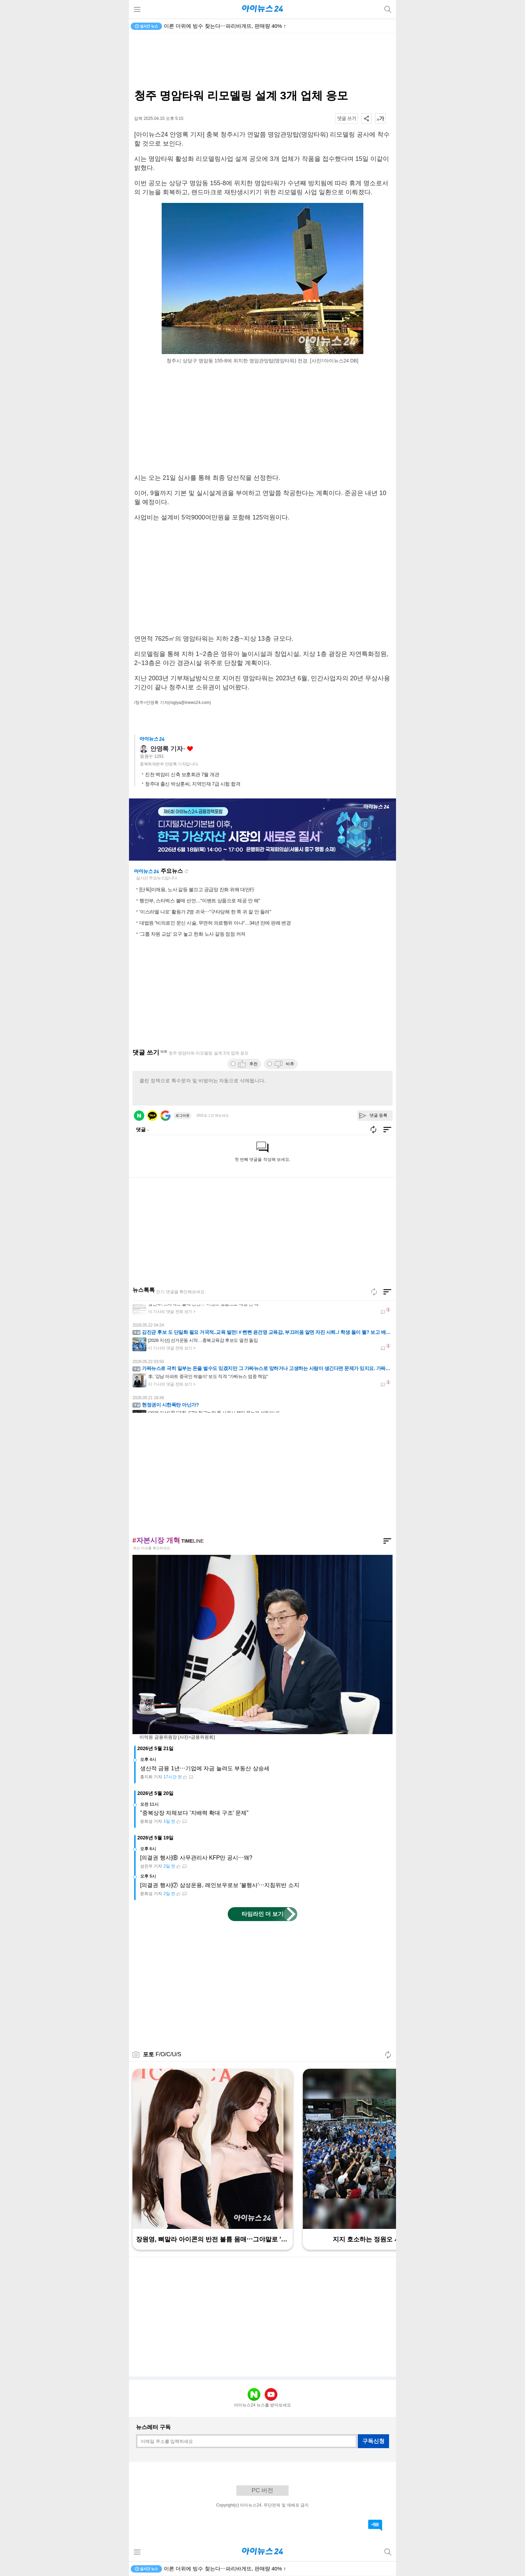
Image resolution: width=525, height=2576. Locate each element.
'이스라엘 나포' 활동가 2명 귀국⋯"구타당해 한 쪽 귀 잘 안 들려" (205, 911)
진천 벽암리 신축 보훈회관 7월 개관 (182, 774)
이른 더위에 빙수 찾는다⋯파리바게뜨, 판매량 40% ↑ (225, 26)
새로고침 (186, 871)
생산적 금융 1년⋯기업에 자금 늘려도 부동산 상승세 (204, 1768)
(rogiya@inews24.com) (189, 702)
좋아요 (190, 749)
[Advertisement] (262, 61)
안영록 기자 (166, 748)
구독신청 (373, 2441)
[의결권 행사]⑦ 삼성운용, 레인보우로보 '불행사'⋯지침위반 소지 (219, 1885)
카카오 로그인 (152, 1115)
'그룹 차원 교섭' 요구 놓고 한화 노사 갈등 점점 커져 (192, 934)
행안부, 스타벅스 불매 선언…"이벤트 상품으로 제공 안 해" (199, 900)
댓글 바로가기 (375, 2525)
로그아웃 (182, 1115)
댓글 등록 (378, 1115)
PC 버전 (262, 2490)
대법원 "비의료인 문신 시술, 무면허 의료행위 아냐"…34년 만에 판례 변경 (215, 923)
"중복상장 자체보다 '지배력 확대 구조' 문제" (194, 1813)
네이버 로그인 (139, 1115)
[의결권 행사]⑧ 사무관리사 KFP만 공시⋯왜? (196, 1858)
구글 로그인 (165, 1115)
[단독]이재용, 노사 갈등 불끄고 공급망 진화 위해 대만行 (197, 889)
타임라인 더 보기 (263, 1914)
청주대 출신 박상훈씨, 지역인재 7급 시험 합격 (192, 784)
